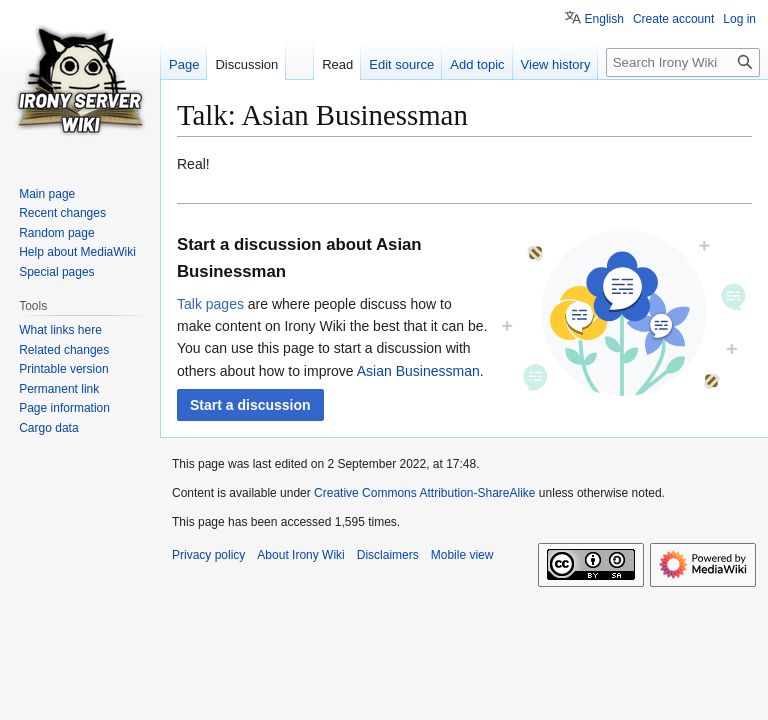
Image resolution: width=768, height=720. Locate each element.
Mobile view (462, 555)
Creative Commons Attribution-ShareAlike (424, 493)
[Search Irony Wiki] (683, 62)
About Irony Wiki (300, 555)
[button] (250, 405)
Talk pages (210, 304)
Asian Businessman (418, 371)
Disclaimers (388, 555)
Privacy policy (208, 555)
